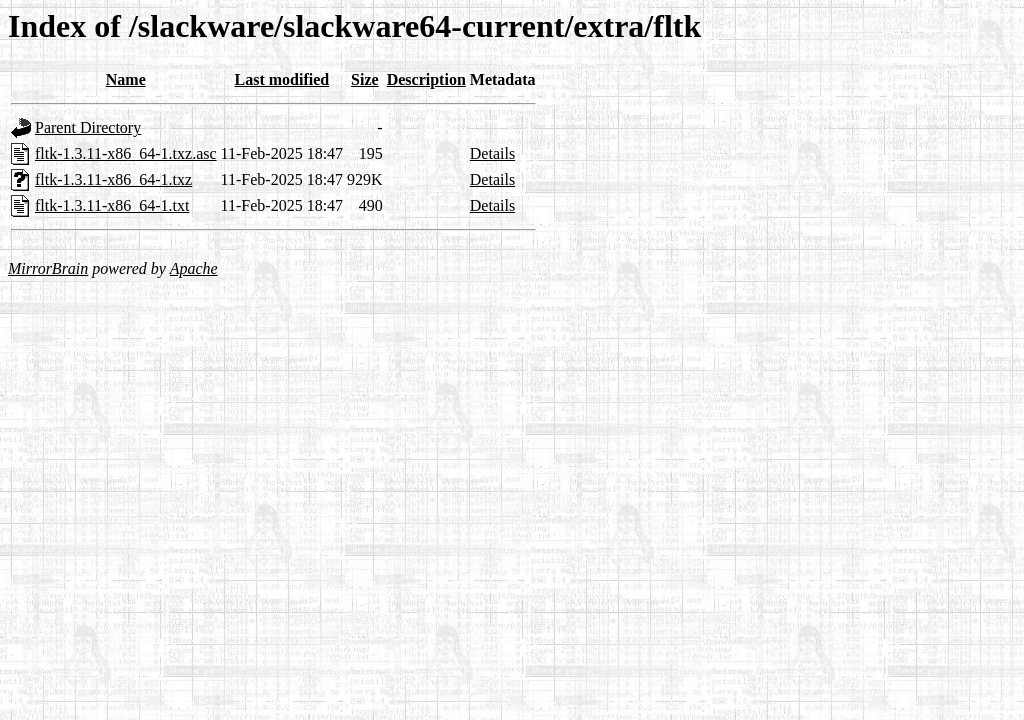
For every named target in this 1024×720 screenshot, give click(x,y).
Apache (194, 268)
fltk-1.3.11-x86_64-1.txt (112, 205)
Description (426, 79)
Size (365, 79)
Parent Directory (88, 127)
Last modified (282, 79)
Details (492, 153)
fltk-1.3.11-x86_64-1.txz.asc (126, 153)
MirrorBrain (48, 268)
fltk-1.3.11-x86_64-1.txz (113, 179)
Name (126, 79)
